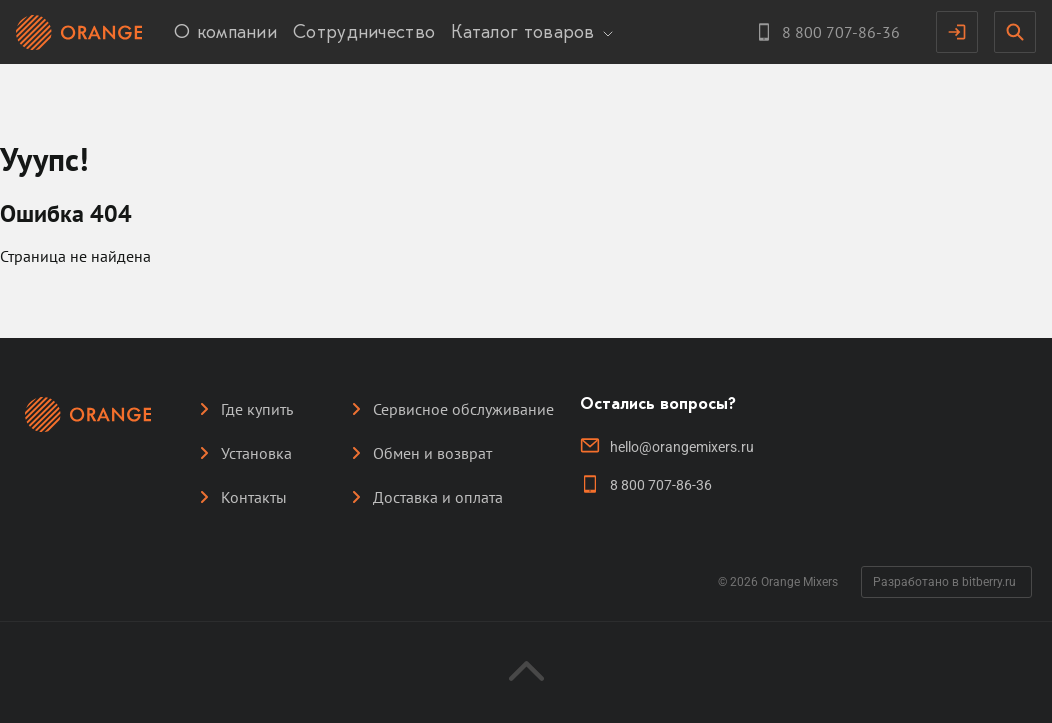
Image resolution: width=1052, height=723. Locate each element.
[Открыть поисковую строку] (1015, 32)
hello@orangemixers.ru (682, 447)
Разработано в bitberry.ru (944, 582)
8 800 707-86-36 (661, 485)
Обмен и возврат (432, 453)
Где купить (257, 409)
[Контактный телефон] (827, 32)
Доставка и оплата (438, 497)
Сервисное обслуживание (463, 409)
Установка (256, 453)
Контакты (254, 497)
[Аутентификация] (957, 32)
